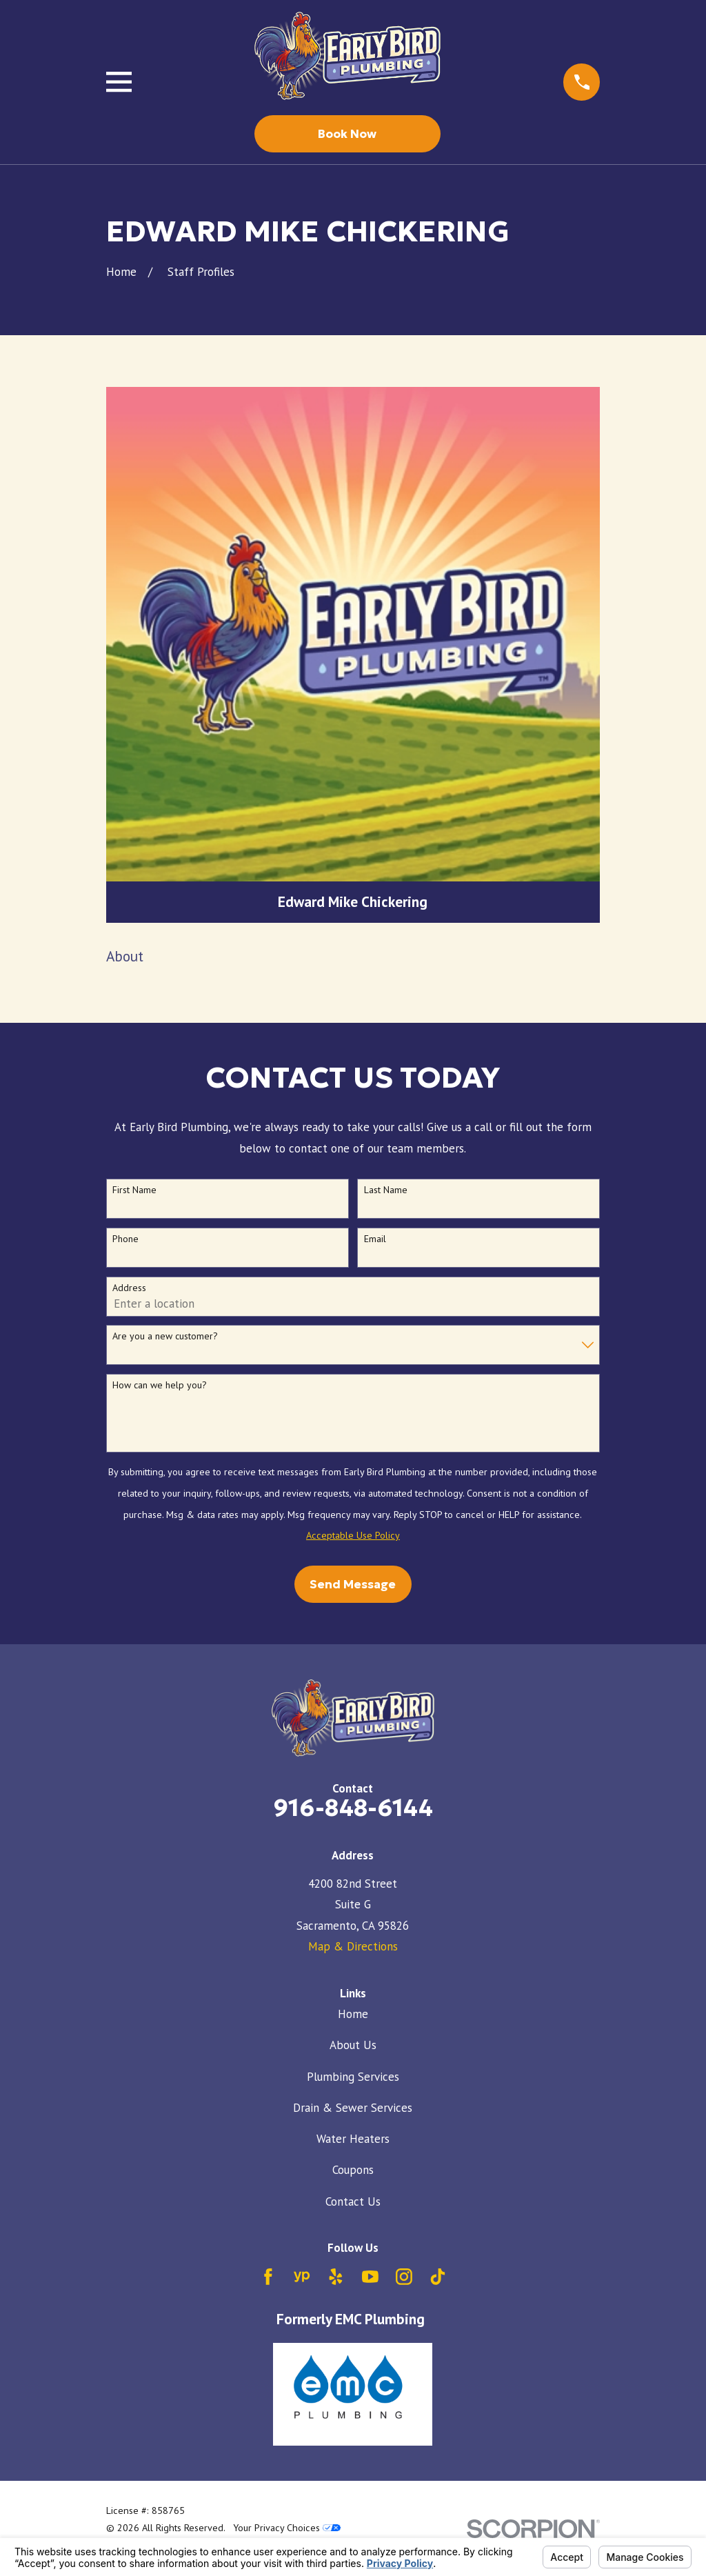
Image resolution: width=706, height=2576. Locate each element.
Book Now (347, 133)
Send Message (353, 1584)
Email (375, 1239)
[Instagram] (404, 2276)
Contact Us (353, 2201)
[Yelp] (335, 2276)
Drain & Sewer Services (352, 2107)
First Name (134, 1190)
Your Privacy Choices (287, 2528)
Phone (125, 1239)
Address (129, 1288)
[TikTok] (438, 2276)
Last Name (385, 1190)
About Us (353, 2045)
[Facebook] (268, 2276)
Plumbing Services (353, 2076)
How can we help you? (159, 1385)
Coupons (353, 2169)
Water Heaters (353, 2138)
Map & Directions (353, 1946)
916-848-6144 (353, 1807)
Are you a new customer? (165, 1336)
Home (353, 2013)
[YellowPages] (302, 2276)
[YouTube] (370, 2276)
